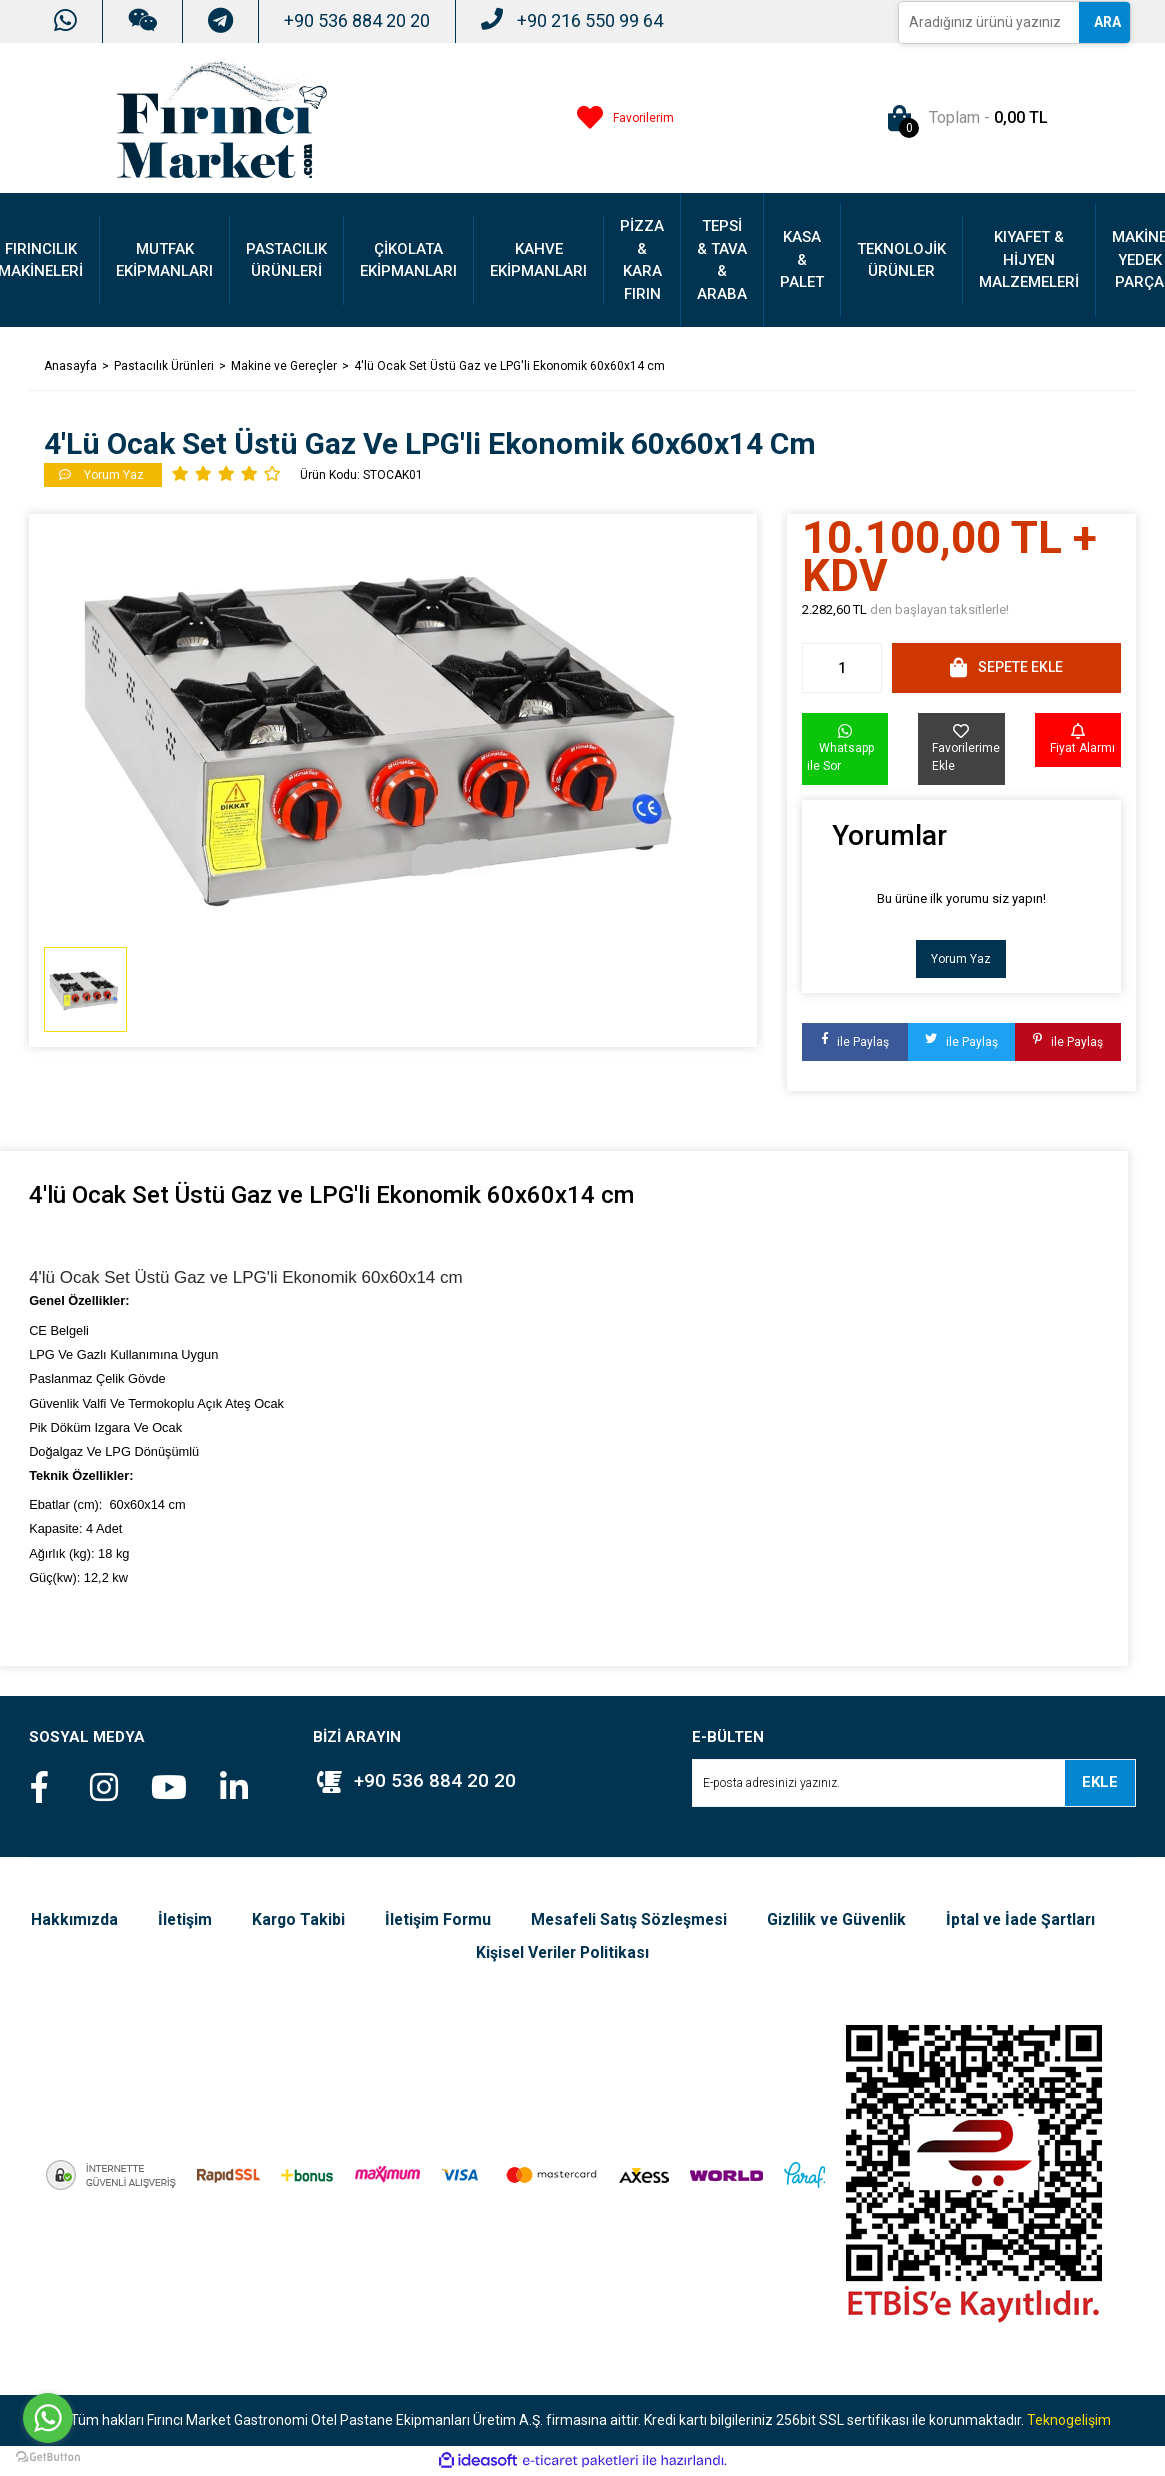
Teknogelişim (1069, 2421)
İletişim (274, 1919)
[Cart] (963, 118)
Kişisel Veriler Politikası (659, 1953)
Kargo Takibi (389, 1919)
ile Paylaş (855, 1042)
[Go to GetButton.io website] (48, 2456)
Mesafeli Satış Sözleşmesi (725, 1919)
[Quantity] (842, 668)
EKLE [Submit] (1100, 1782)
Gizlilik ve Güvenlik (935, 1919)
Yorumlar (889, 835)
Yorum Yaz (961, 959)
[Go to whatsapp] (48, 2418)
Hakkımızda (163, 1919)
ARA (1107, 22)
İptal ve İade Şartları (453, 1953)
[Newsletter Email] (914, 1783)
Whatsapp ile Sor (840, 748)
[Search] (989, 22)
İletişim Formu (531, 1919)
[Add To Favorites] (961, 749)
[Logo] (222, 117)
